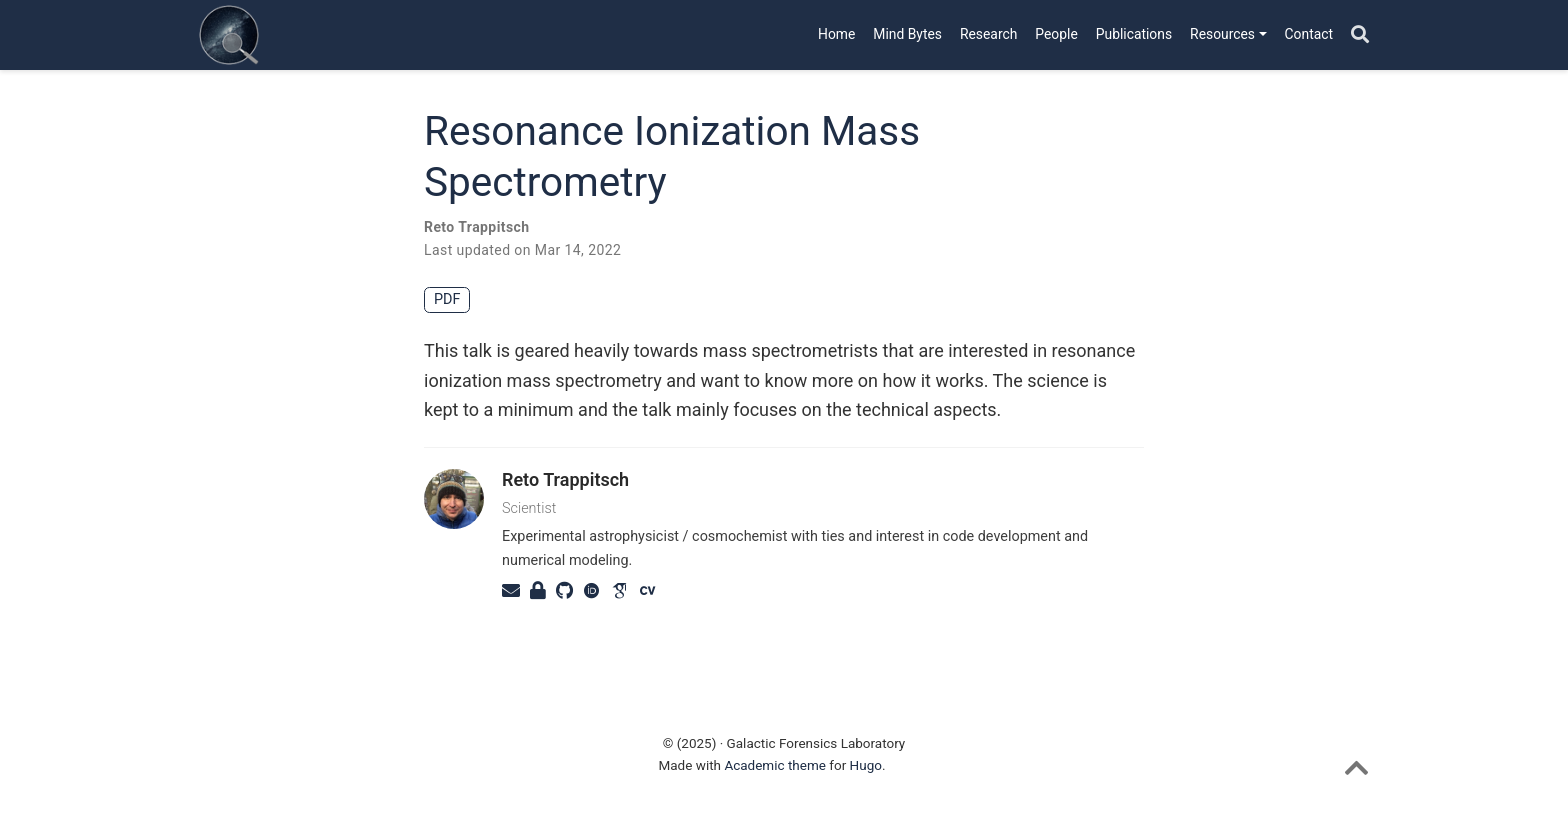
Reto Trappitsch (477, 227)
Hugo (866, 765)
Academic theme (775, 765)
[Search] (1360, 35)
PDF (447, 299)
